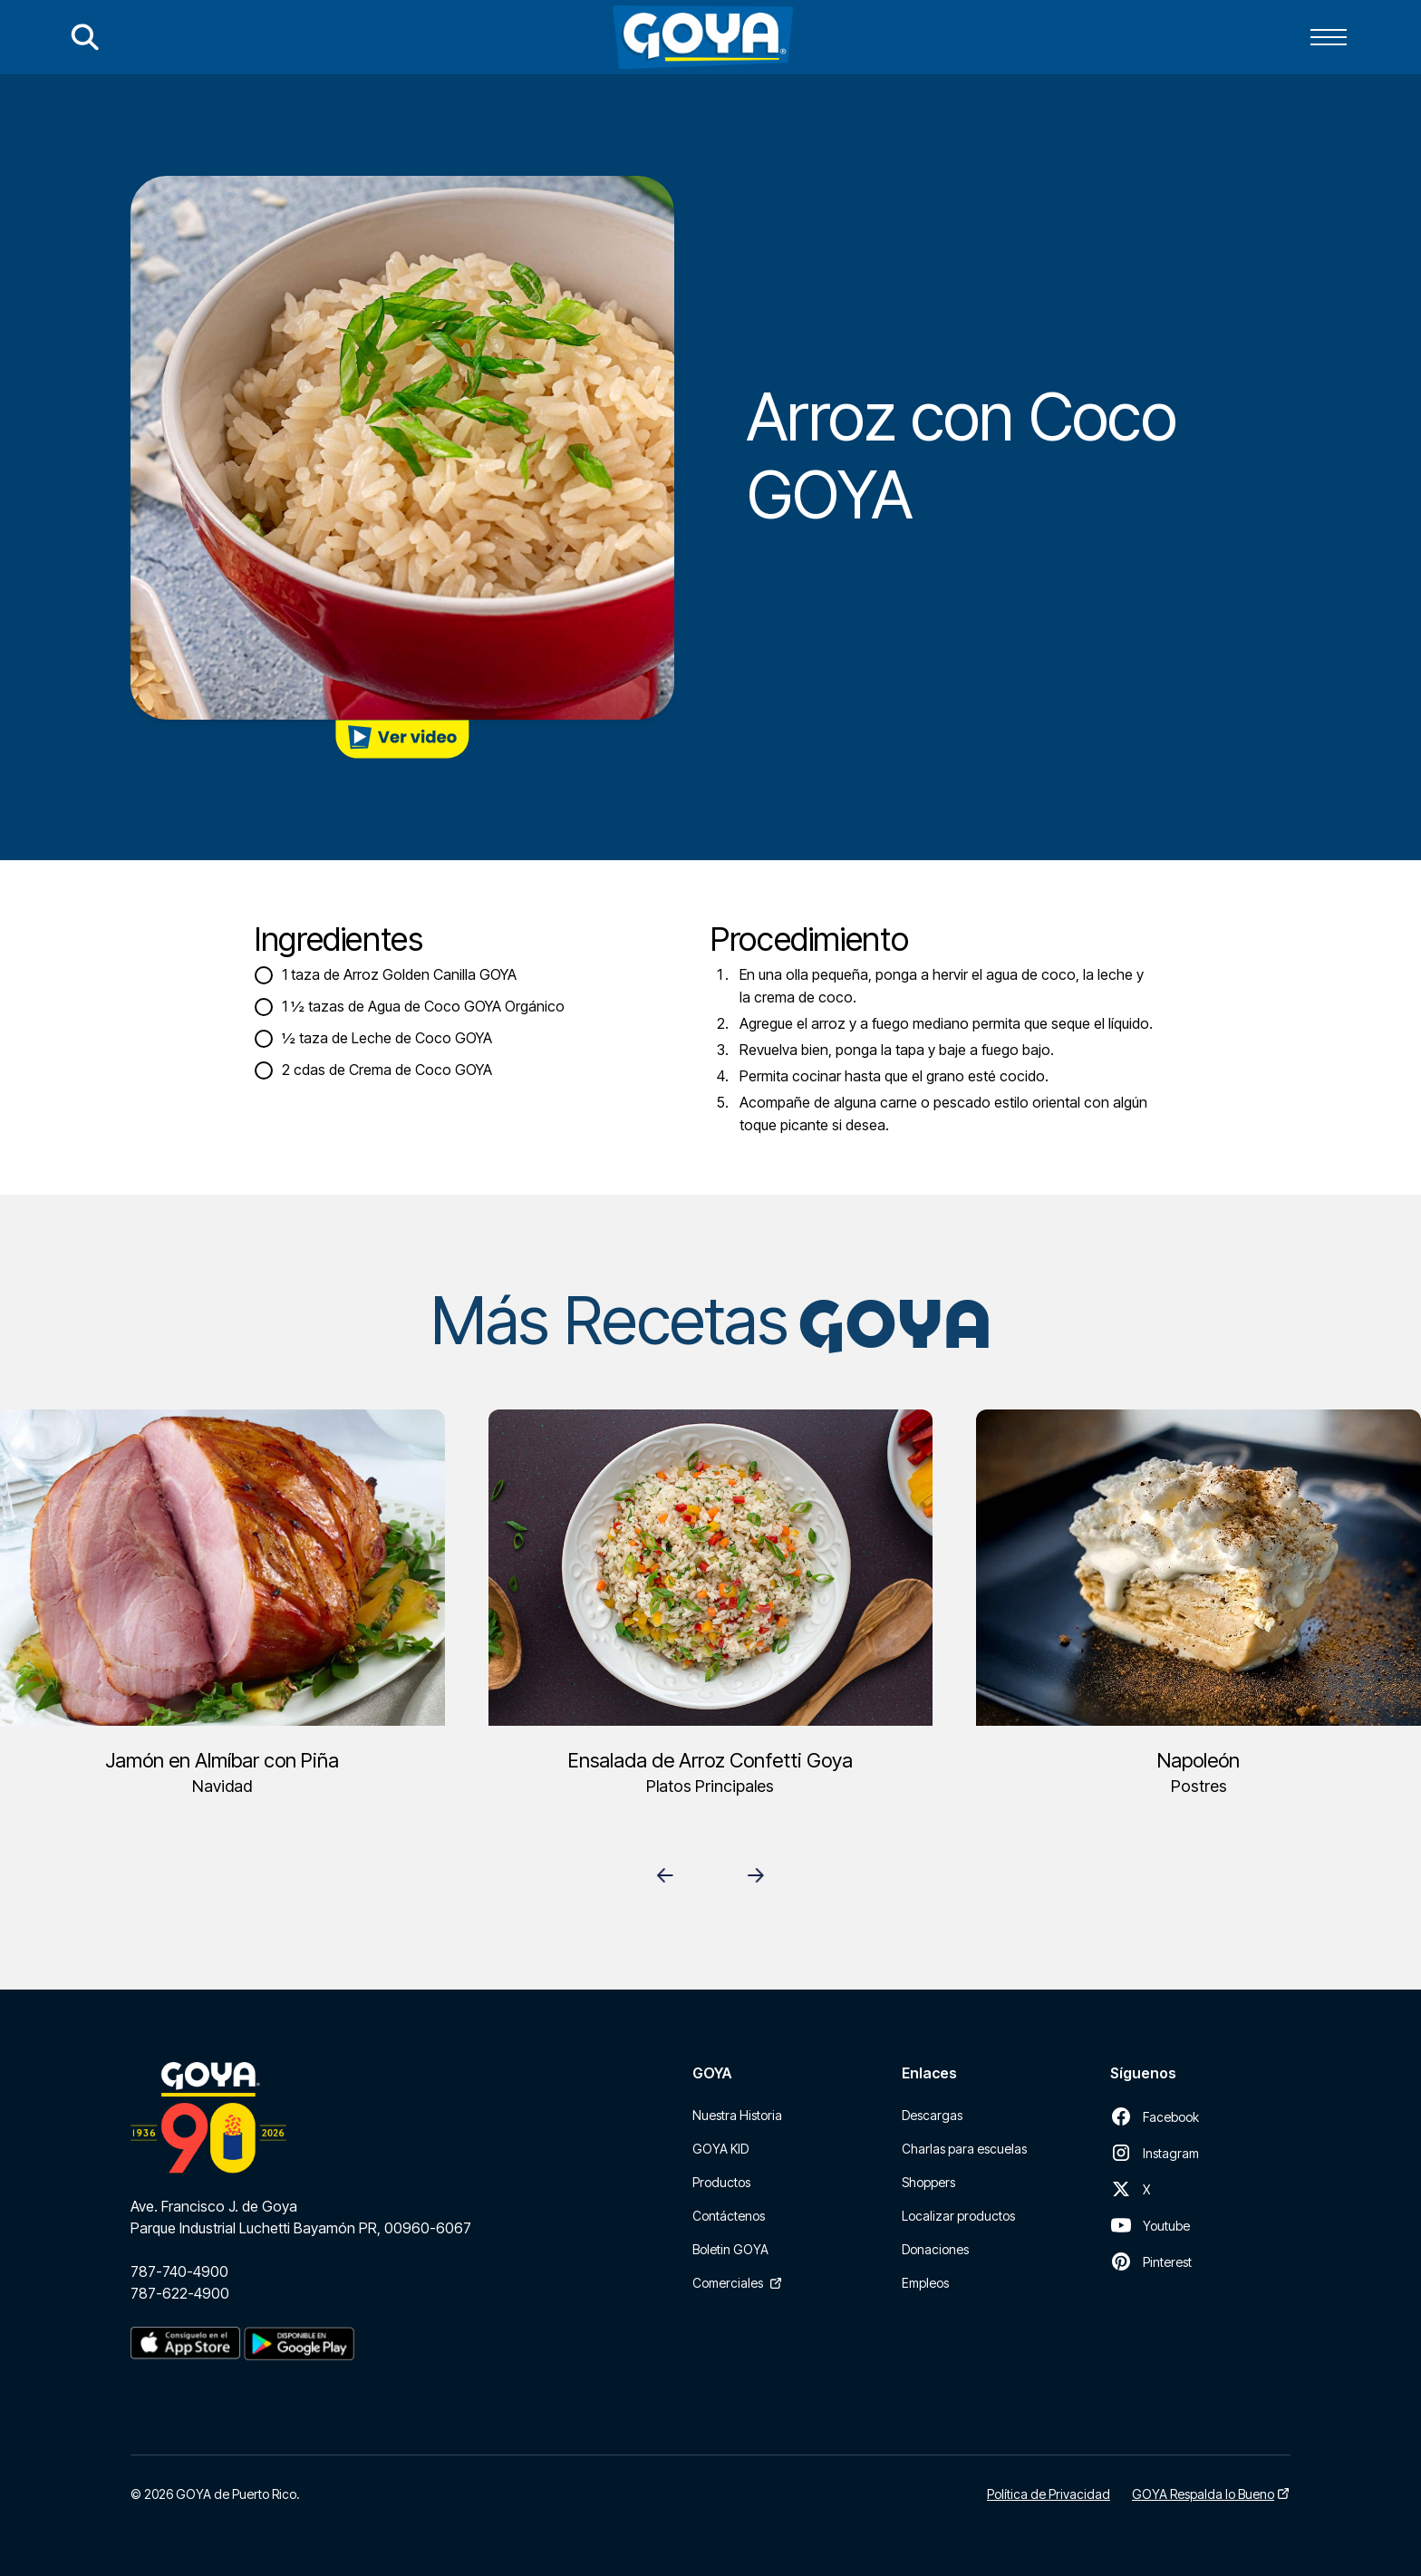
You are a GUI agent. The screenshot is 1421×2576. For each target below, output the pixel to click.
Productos (721, 2182)
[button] (1328, 37)
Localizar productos (958, 2215)
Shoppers (928, 2182)
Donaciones (935, 2249)
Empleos (925, 2282)
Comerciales (727, 2282)
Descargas (932, 2115)
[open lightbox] (402, 739)
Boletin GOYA (730, 2249)
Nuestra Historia (737, 2115)
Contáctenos (728, 2215)
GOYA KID (720, 2148)
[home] (703, 37)
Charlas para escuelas (964, 2148)
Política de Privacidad (1048, 2494)
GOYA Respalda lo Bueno (1203, 2494)
